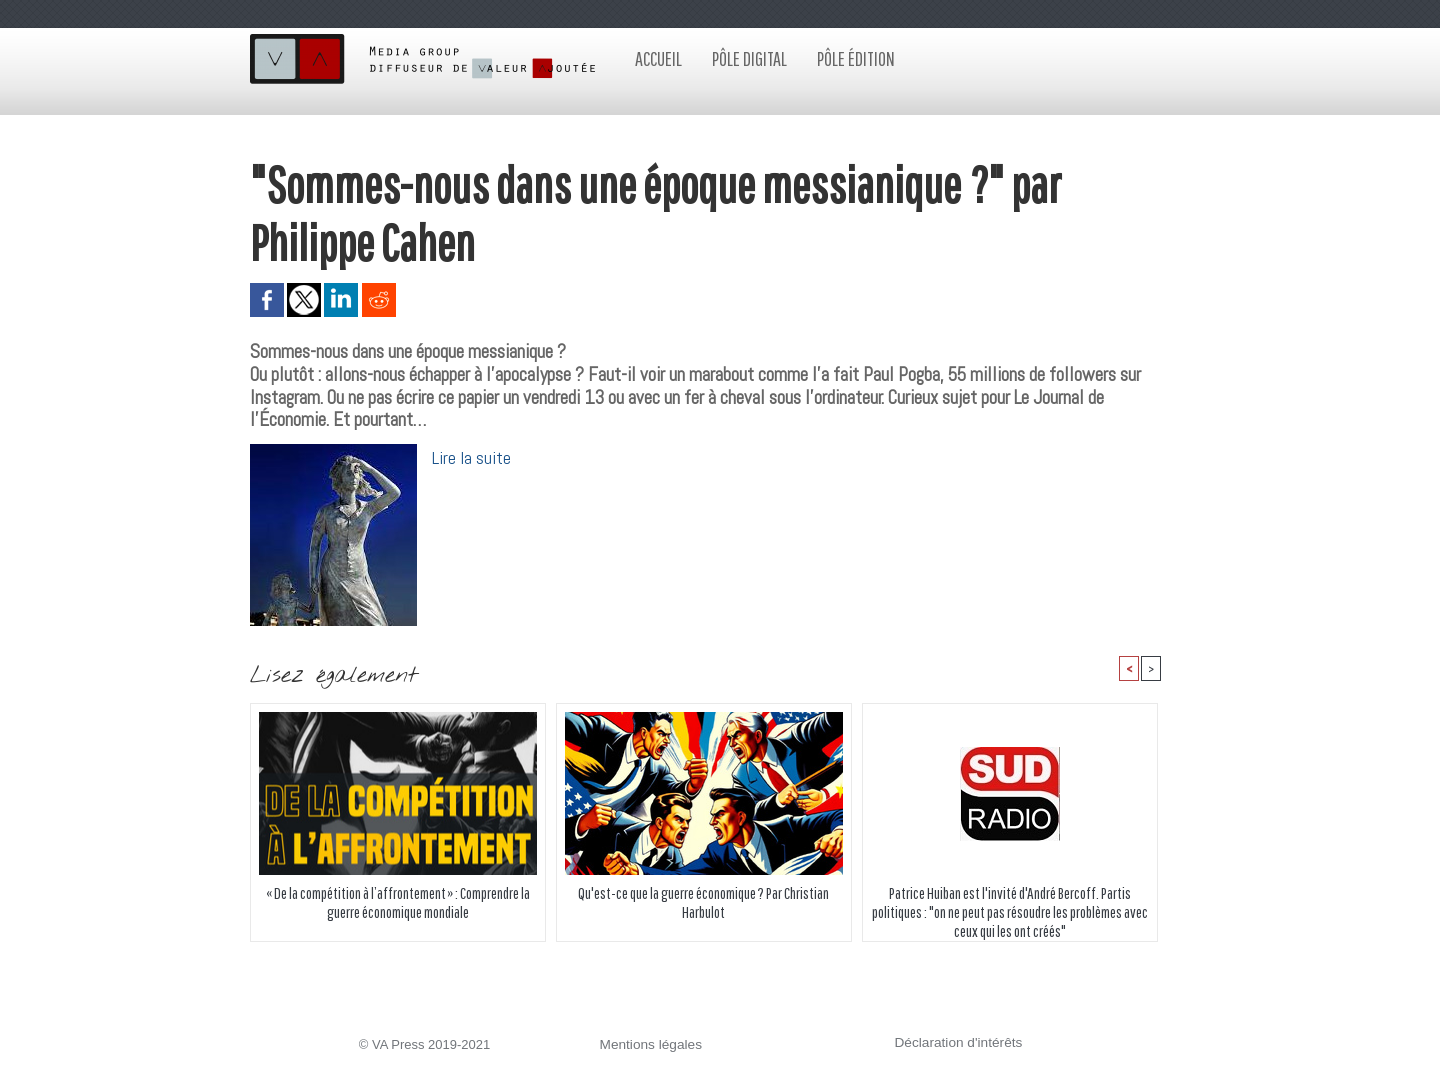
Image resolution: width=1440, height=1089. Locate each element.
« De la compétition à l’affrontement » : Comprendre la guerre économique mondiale (397, 903)
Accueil (658, 58)
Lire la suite (472, 457)
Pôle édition (856, 58)
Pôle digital (749, 58)
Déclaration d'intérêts (956, 1043)
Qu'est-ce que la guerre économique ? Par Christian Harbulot (704, 903)
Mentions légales (649, 1045)
